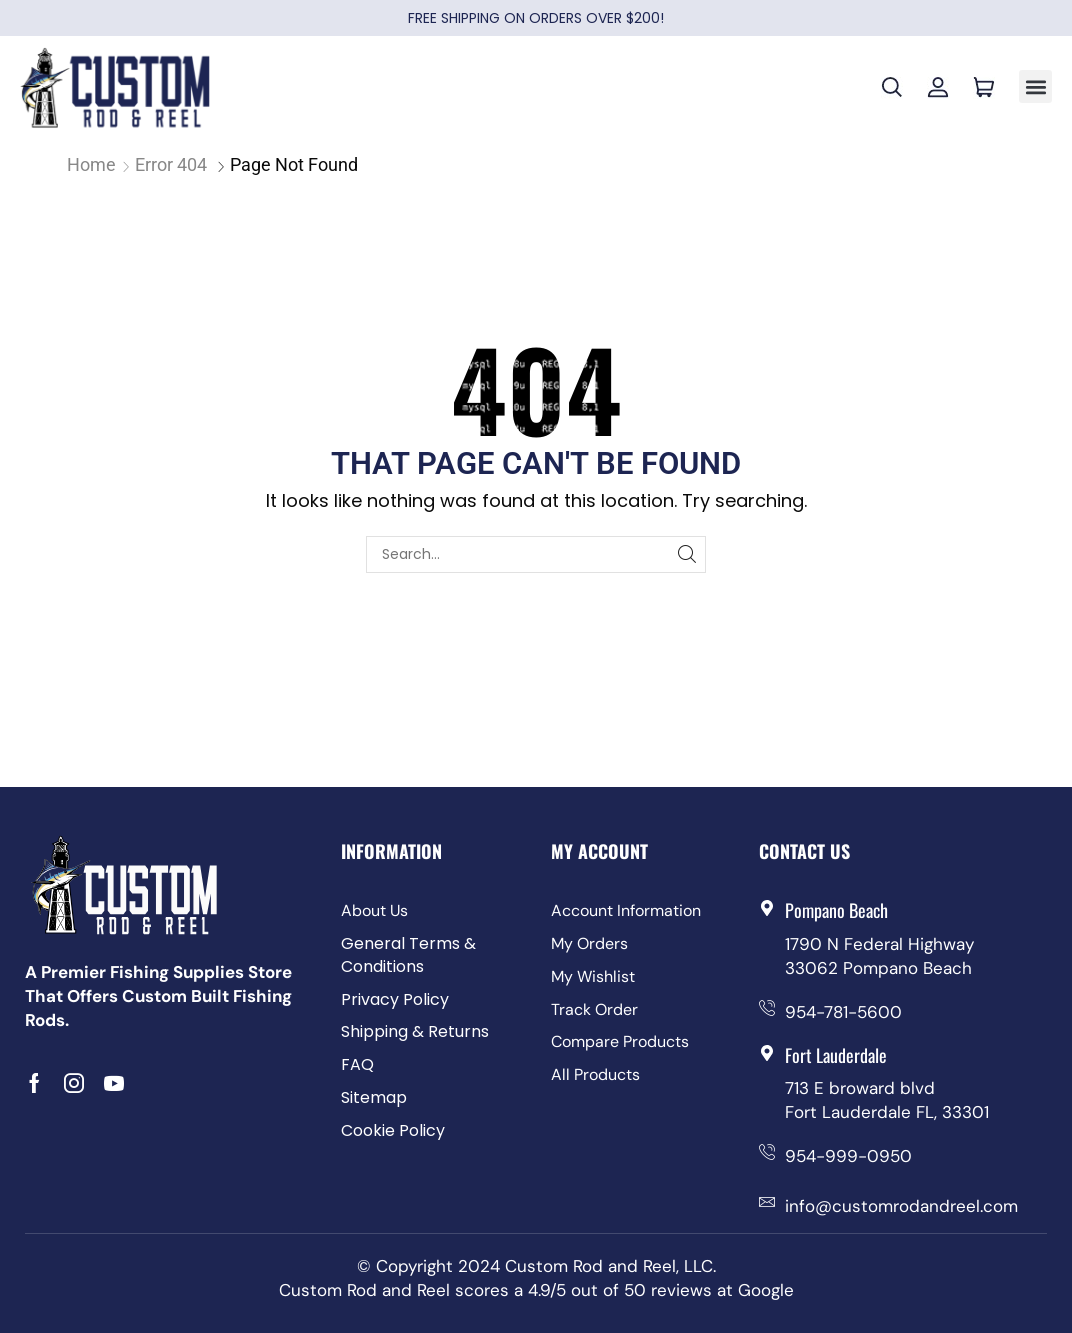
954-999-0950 (848, 1156)
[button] (1035, 86)
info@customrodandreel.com (901, 1206)
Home (91, 164)
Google (766, 1290)
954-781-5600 (843, 1012)
